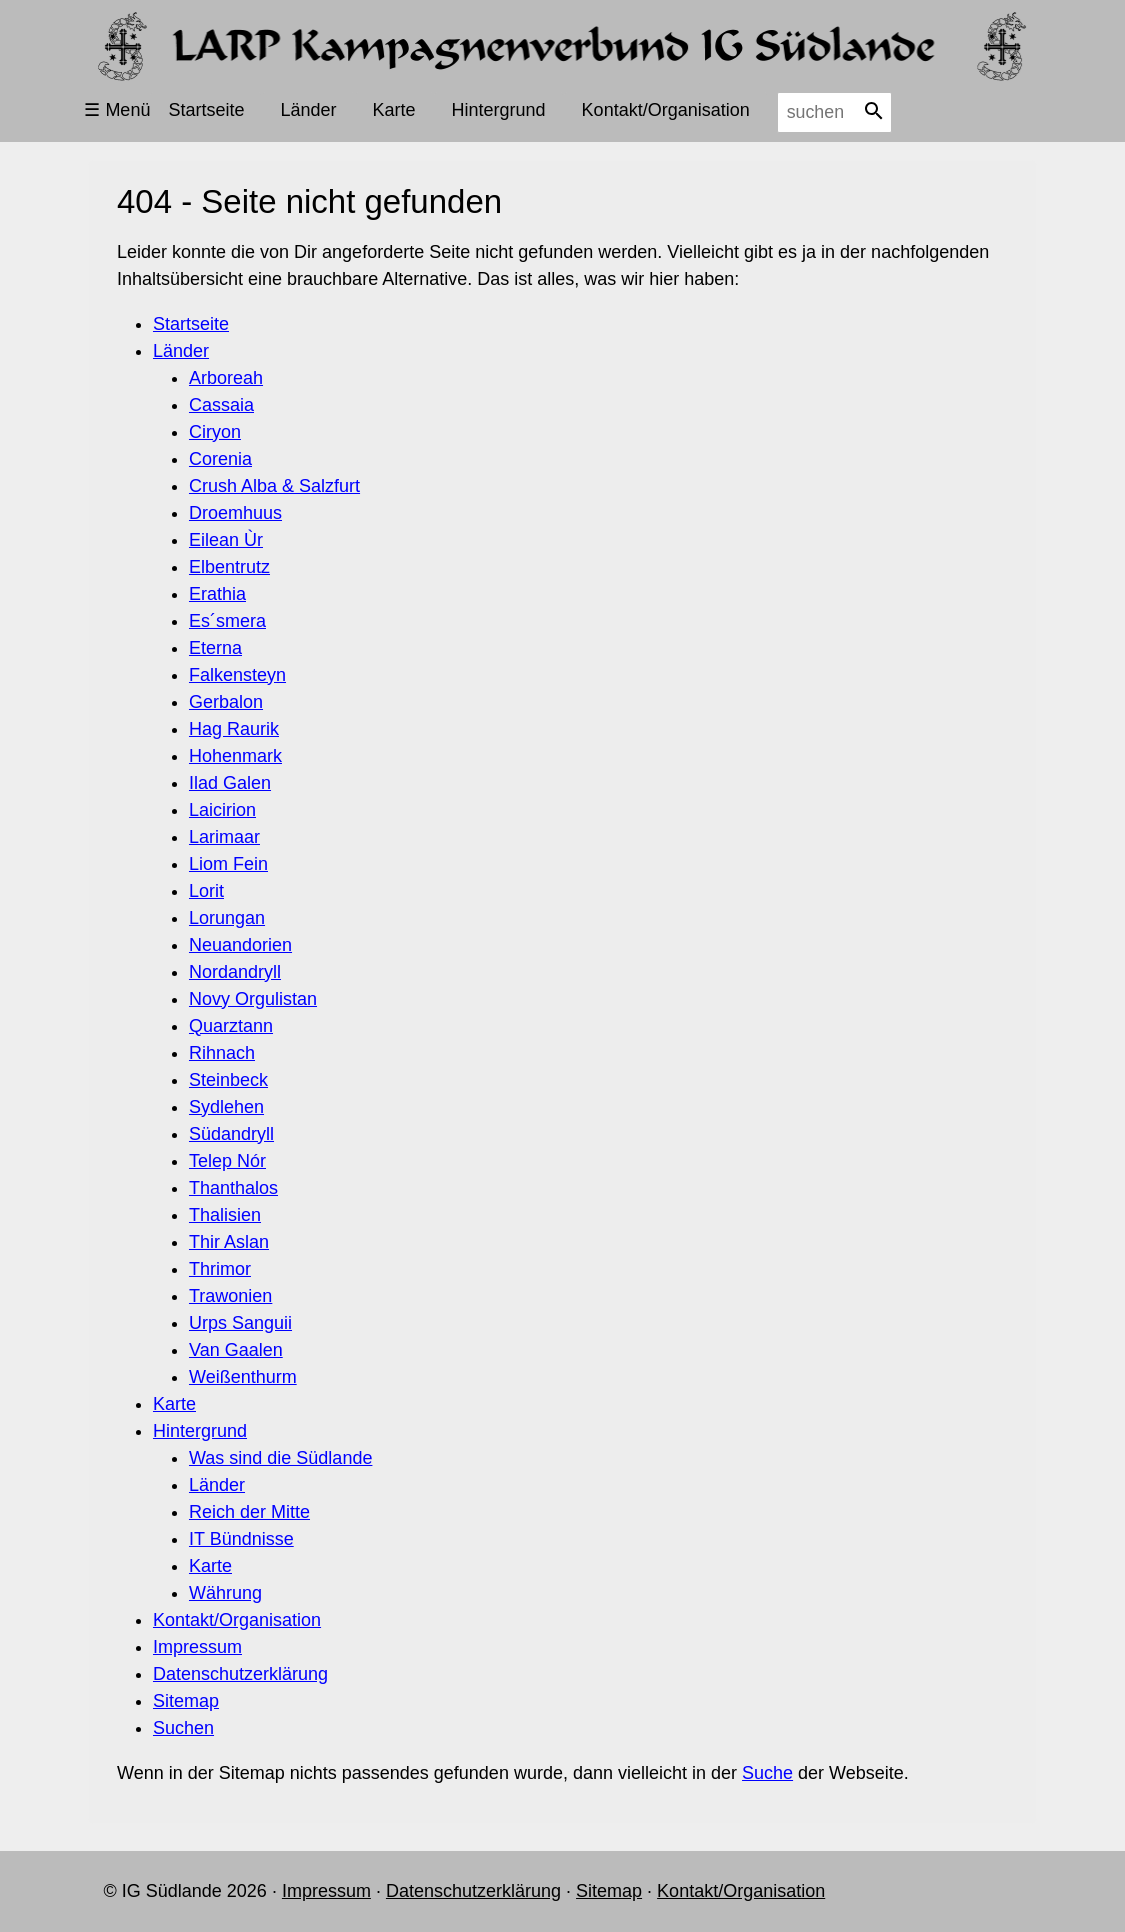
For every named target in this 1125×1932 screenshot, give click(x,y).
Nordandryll (235, 972)
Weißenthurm (243, 1377)
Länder (308, 110)
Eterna (215, 648)
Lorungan (227, 918)
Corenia (220, 459)
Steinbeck (228, 1080)
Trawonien (230, 1296)
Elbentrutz (229, 567)
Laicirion (222, 810)
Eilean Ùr (226, 540)
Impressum (197, 1647)
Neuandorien (240, 945)
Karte (394, 110)
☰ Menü (117, 110)
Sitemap (186, 1701)
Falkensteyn (237, 675)
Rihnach (222, 1053)
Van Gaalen (236, 1350)
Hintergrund (499, 110)
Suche (767, 1773)
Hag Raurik (234, 729)
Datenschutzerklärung (240, 1674)
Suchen (183, 1728)
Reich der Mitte (249, 1512)
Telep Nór (227, 1161)
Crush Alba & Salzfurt (274, 486)
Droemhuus (235, 513)
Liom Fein (228, 864)
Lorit (206, 891)
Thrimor (220, 1269)
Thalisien (225, 1215)
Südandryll (231, 1134)
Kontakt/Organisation (666, 110)
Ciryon (215, 432)
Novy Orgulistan (253, 999)
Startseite (206, 110)
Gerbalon (226, 702)
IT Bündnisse (241, 1539)
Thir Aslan (229, 1242)
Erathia (217, 594)
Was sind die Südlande (280, 1458)
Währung (225, 1593)
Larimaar (224, 837)
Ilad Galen (230, 783)
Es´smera (227, 621)
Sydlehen (226, 1107)
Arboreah (226, 378)
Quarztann (231, 1026)
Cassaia (221, 405)
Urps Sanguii (240, 1323)
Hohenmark (235, 756)
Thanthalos (233, 1188)
